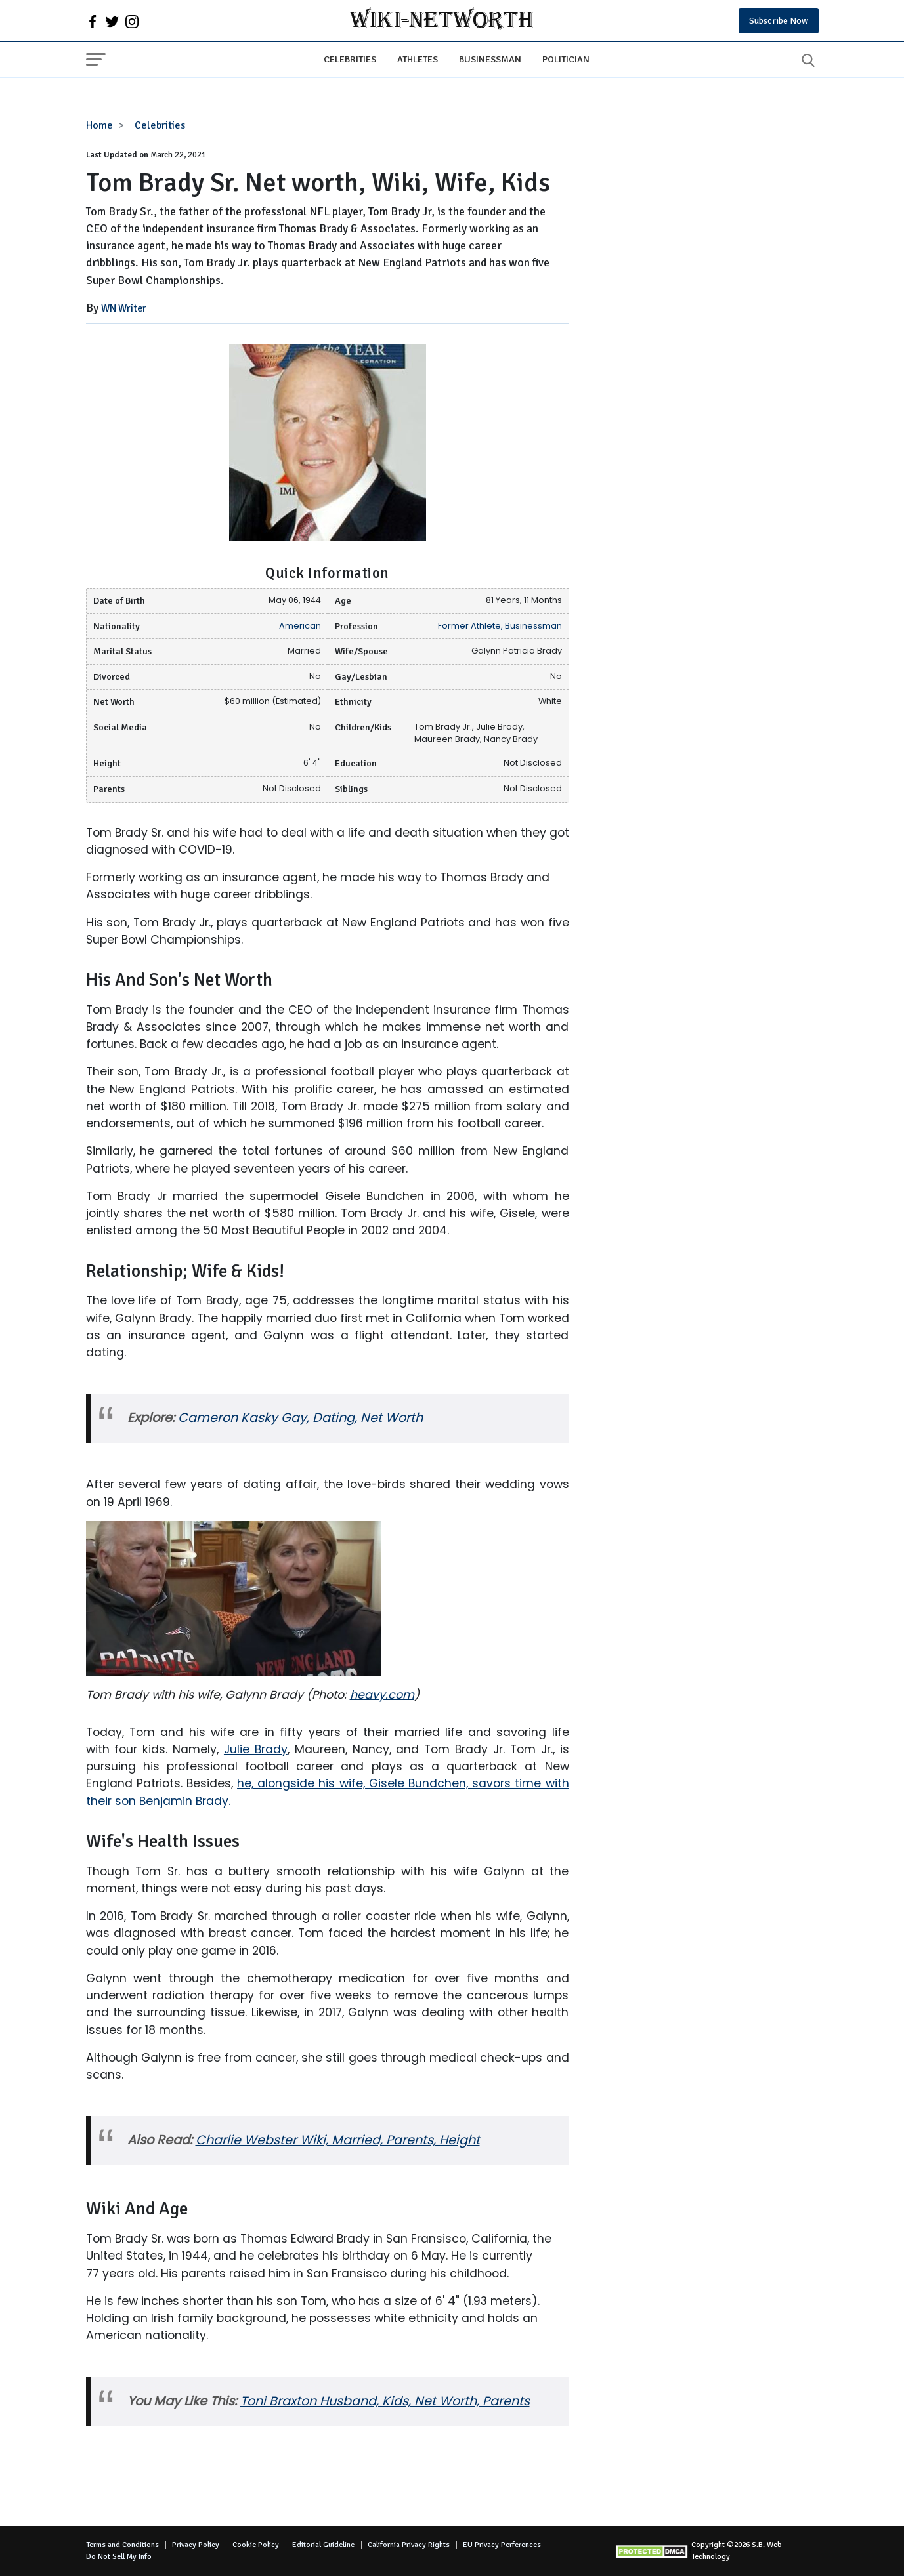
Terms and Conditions (122, 2545)
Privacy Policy (195, 2545)
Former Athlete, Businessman (500, 625)
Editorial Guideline (323, 2545)
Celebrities (350, 59)
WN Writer (123, 308)
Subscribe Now (778, 20)
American (300, 625)
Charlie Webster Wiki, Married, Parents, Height (338, 2140)
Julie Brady (256, 1749)
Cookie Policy (255, 2545)
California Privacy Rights (409, 2545)
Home (99, 125)
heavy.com (382, 1695)
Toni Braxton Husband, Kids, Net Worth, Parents (385, 2401)
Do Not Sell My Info (119, 2557)
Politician (566, 59)
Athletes (417, 59)
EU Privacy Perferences (502, 2545)
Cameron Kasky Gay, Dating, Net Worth (300, 1417)
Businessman (490, 59)
